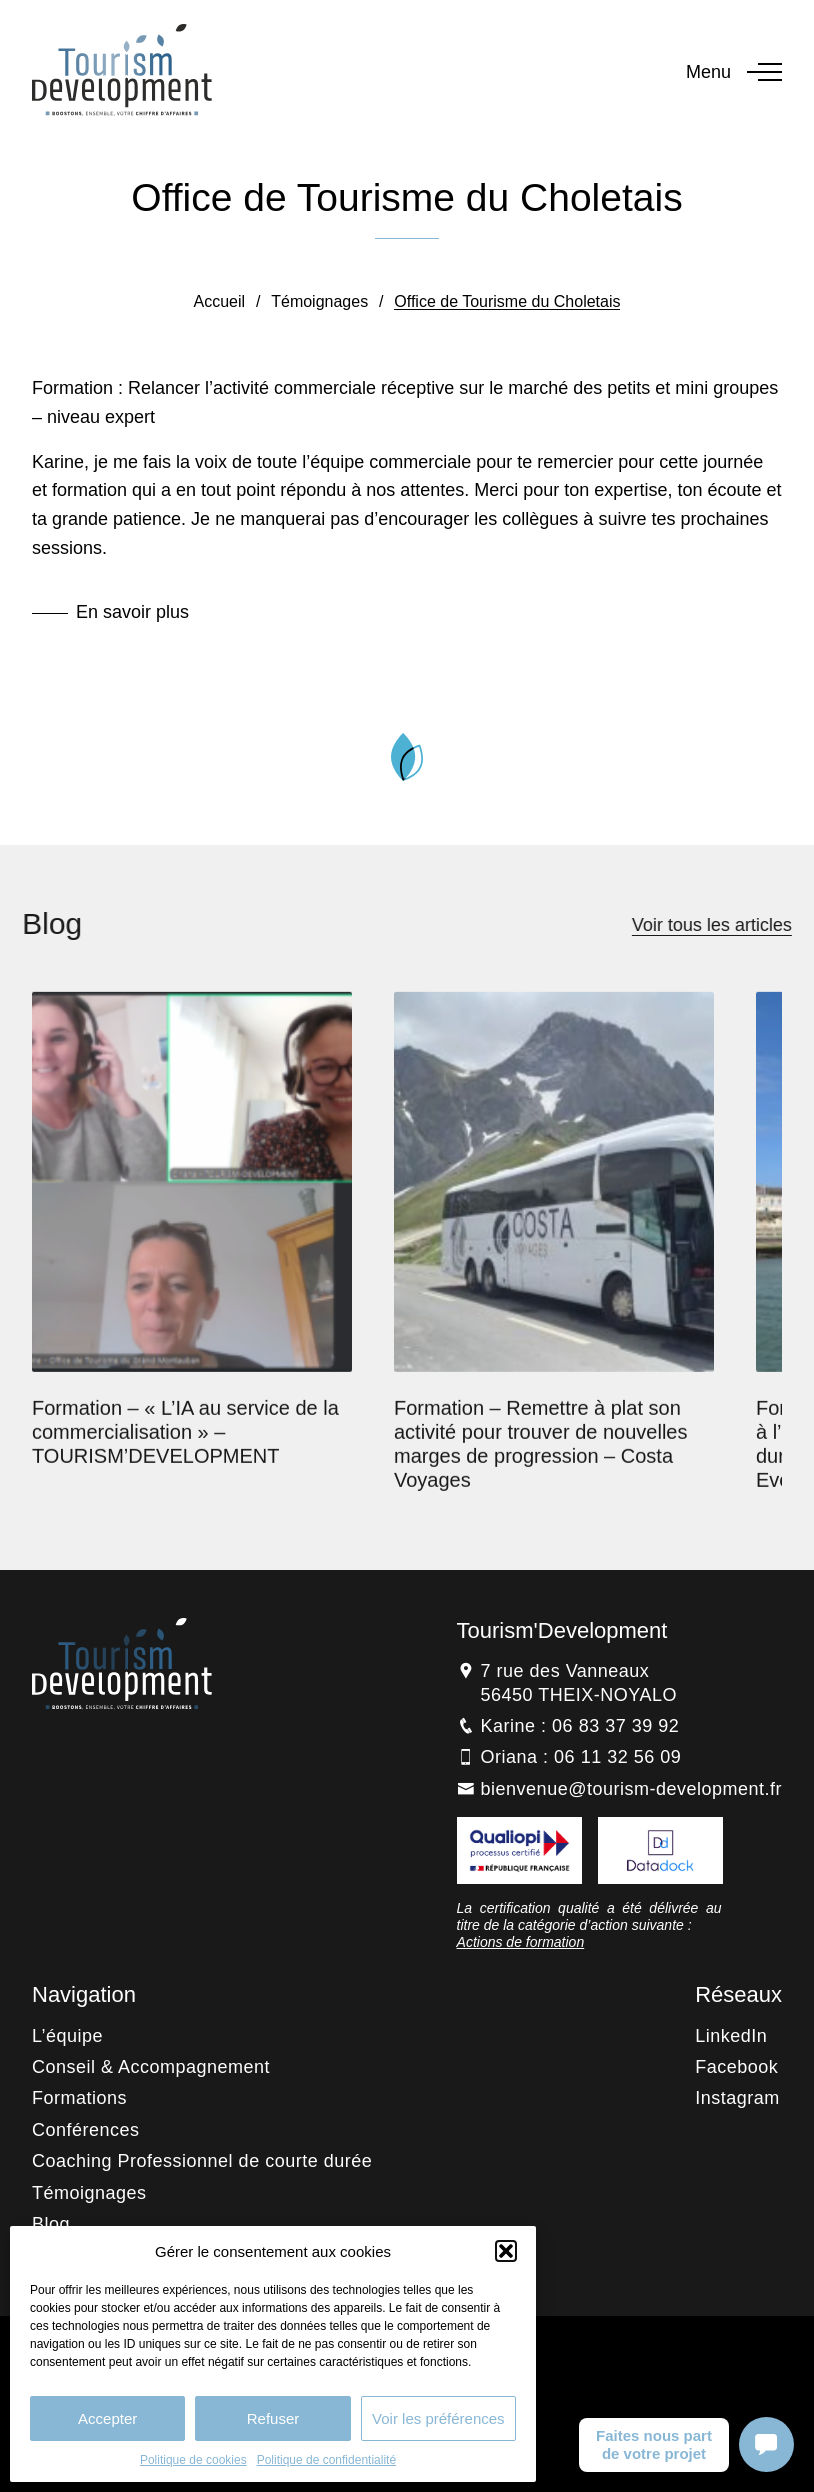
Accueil (220, 301)
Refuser (273, 2418)
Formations (79, 2098)
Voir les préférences (438, 2418)
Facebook (736, 2067)
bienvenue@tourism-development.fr (631, 1789)
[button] (506, 2251)
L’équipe (67, 2036)
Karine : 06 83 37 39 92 (580, 1726)
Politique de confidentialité (326, 2460)
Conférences (86, 2130)
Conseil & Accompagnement (151, 2067)
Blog (51, 2224)
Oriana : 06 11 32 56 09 (581, 1757)
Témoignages (319, 301)
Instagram (737, 2098)
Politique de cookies (193, 2460)
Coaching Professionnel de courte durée (202, 2161)
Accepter (107, 2418)
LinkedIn (731, 2036)
